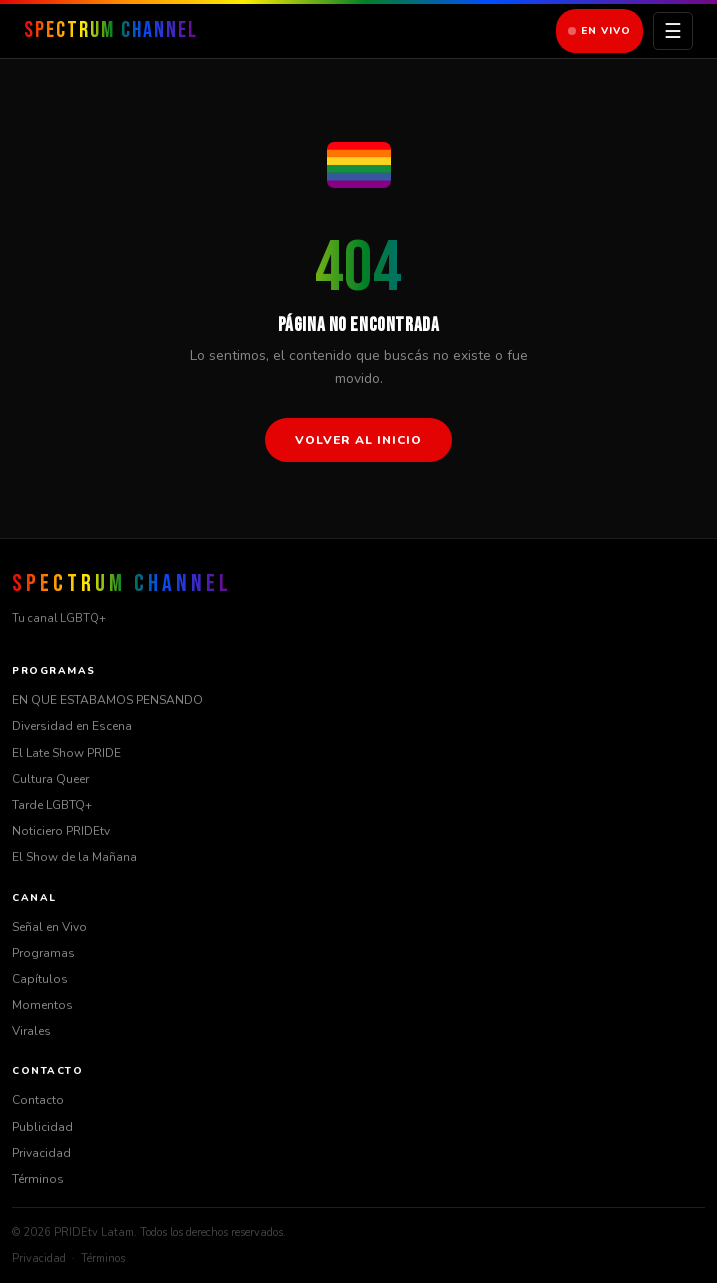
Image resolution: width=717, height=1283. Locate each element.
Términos (38, 1179)
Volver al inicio (358, 440)
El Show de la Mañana (74, 857)
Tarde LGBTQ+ (52, 805)
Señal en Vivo (49, 927)
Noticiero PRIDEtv (61, 831)
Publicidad (42, 1127)
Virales (31, 1031)
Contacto (38, 1100)
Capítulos (40, 979)
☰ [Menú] (673, 31)
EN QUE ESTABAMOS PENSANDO (107, 700)
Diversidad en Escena (72, 726)
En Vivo (599, 31)
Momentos (42, 1005)
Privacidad (41, 1153)
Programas (43, 953)
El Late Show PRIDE (66, 753)
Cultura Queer (50, 779)
